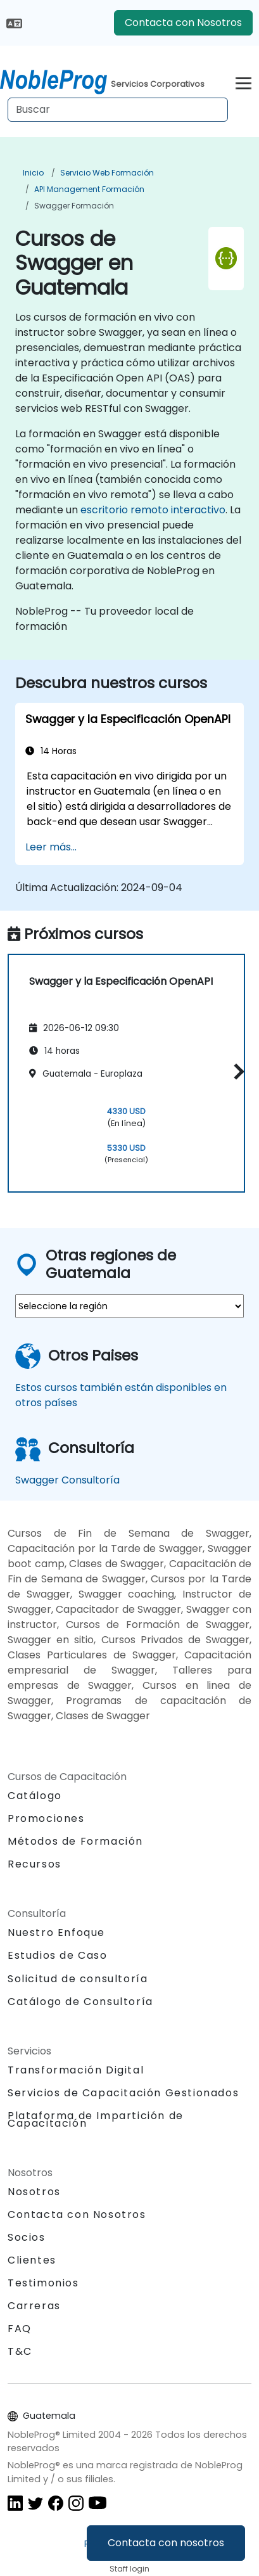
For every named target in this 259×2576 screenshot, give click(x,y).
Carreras (34, 2305)
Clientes (32, 2260)
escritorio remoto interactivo (152, 510)
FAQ (20, 2328)
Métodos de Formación (75, 1841)
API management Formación (89, 189)
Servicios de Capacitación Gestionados (123, 2093)
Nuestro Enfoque (56, 1932)
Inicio (33, 172)
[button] (236, 1071)
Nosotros (34, 2191)
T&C (20, 2351)
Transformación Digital (76, 2070)
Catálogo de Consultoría (80, 2001)
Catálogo (35, 1795)
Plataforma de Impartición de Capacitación (96, 2119)
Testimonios (43, 2283)
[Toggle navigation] (243, 81)
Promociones (46, 1818)
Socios (27, 2237)
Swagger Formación (74, 205)
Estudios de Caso (58, 1955)
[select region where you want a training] (129, 1306)
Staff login (129, 2568)
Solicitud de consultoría (78, 1979)
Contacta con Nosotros (183, 22)
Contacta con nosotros (166, 2542)
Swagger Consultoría (67, 1480)
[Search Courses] (118, 110)
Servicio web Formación (107, 172)
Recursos (34, 1864)
